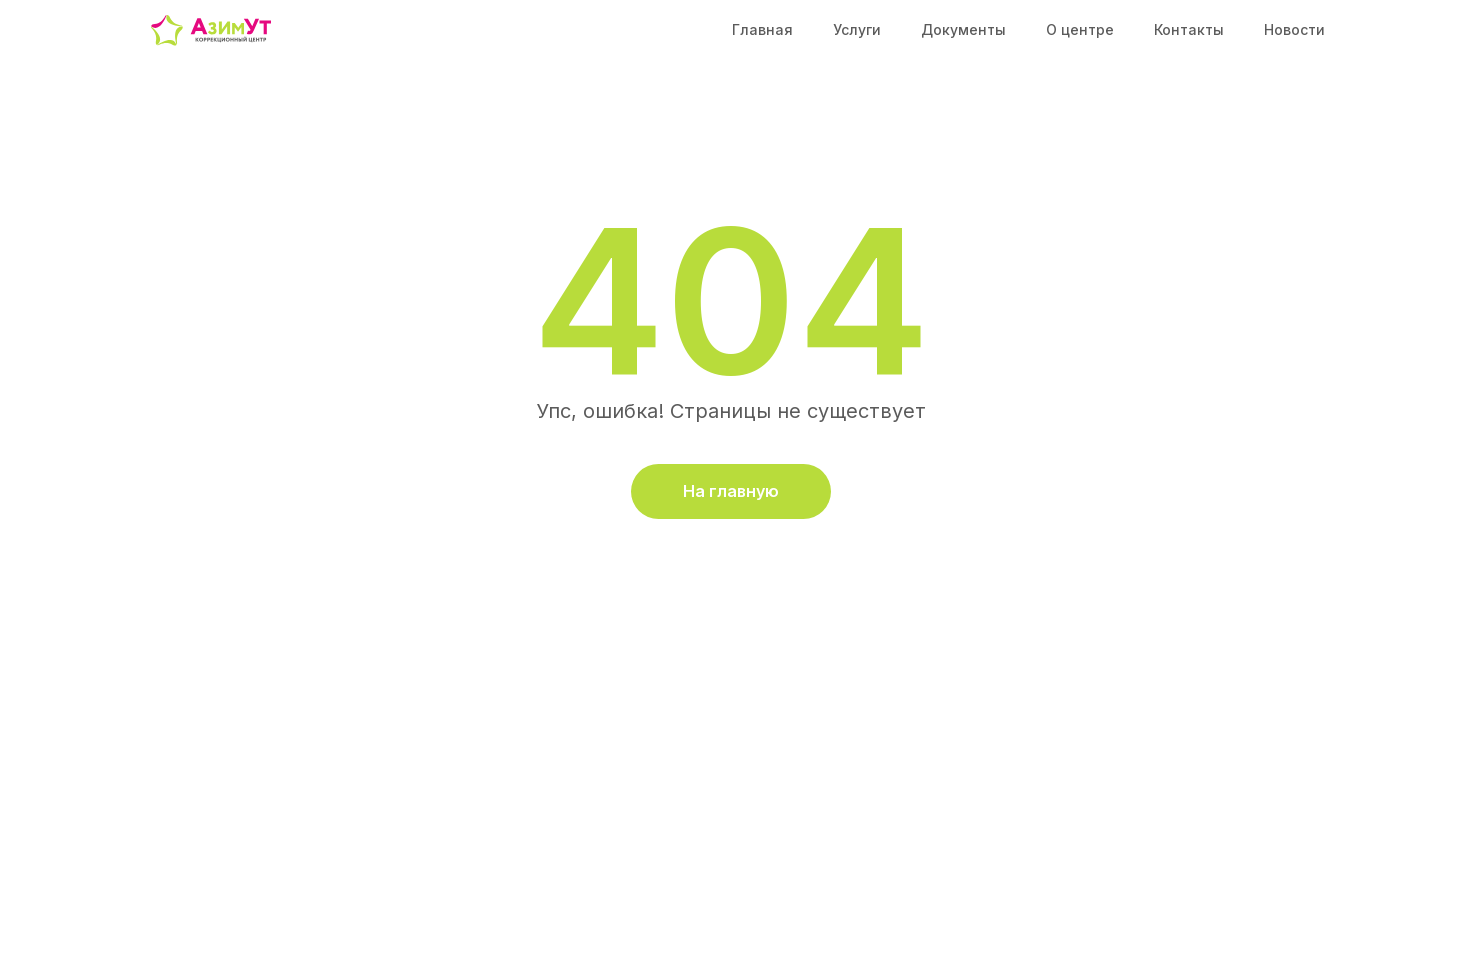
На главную (731, 491)
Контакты (1189, 29)
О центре (1080, 29)
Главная (762, 29)
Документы (963, 29)
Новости (1294, 29)
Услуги (857, 29)
